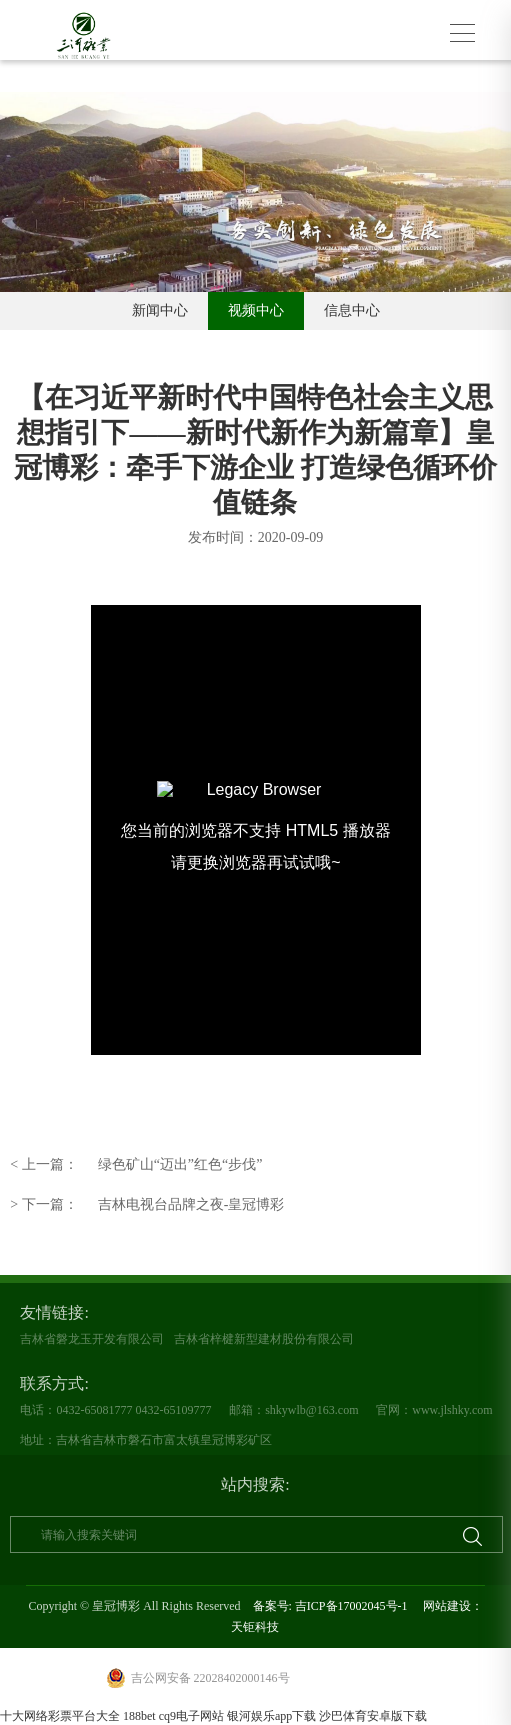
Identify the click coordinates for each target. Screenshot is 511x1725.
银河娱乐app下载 (271, 1716)
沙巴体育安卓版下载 (373, 1716)
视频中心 (256, 310)
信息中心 (352, 310)
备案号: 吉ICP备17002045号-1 (330, 1606)
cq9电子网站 (191, 1716)
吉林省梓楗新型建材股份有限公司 (264, 1339)
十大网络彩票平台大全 (60, 1716)
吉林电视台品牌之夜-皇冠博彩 (147, 1205)
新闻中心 (160, 310)
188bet (139, 1716)
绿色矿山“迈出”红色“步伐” (136, 1165)
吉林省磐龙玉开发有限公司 (92, 1339)
